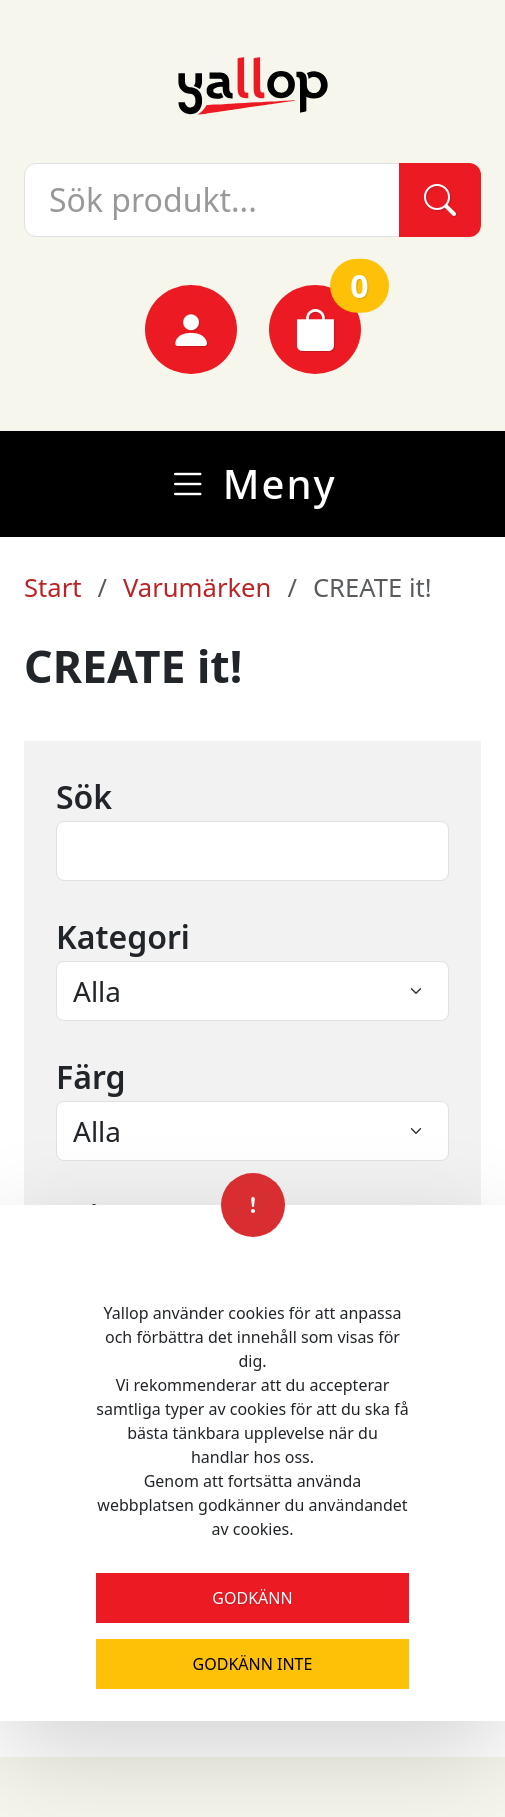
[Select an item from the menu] (252, 991)
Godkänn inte (253, 1664)
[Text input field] (252, 851)
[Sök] (440, 200)
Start (52, 587)
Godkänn (252, 1598)
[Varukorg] (315, 329)
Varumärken (197, 587)
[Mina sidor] (191, 329)
